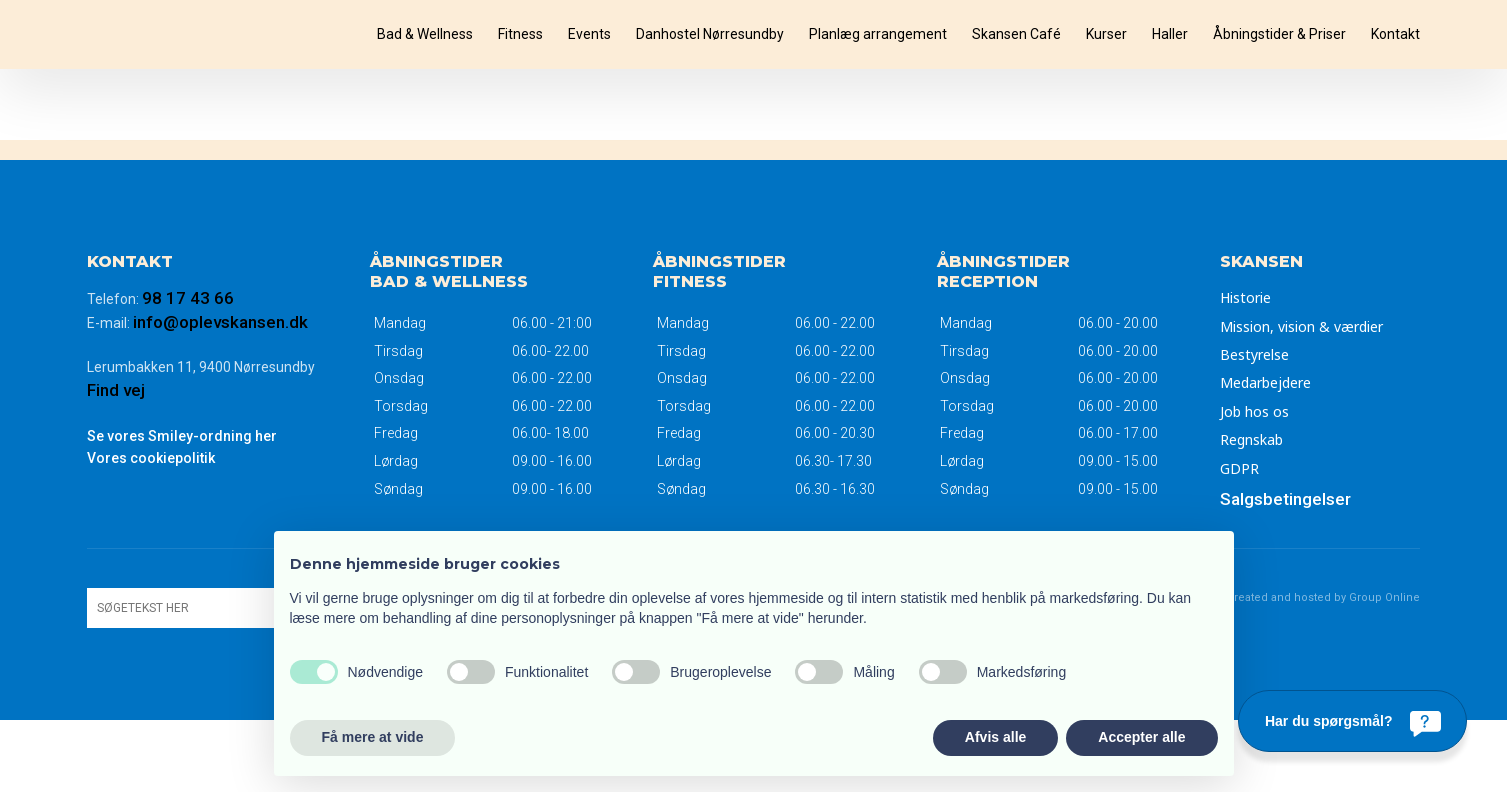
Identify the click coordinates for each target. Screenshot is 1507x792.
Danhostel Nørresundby (710, 34)
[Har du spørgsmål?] (1352, 721)
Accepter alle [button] (1141, 737)
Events (589, 34)
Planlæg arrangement (878, 34)
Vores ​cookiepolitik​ (151, 458)
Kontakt (1395, 34)
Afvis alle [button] (995, 737)
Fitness (520, 34)
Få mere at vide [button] (373, 737)
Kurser (1106, 34)
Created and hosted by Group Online (1323, 597)
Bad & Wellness (425, 34)
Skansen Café (1016, 34)
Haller (1170, 34)
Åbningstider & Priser (1279, 34)
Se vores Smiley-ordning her (182, 436)
